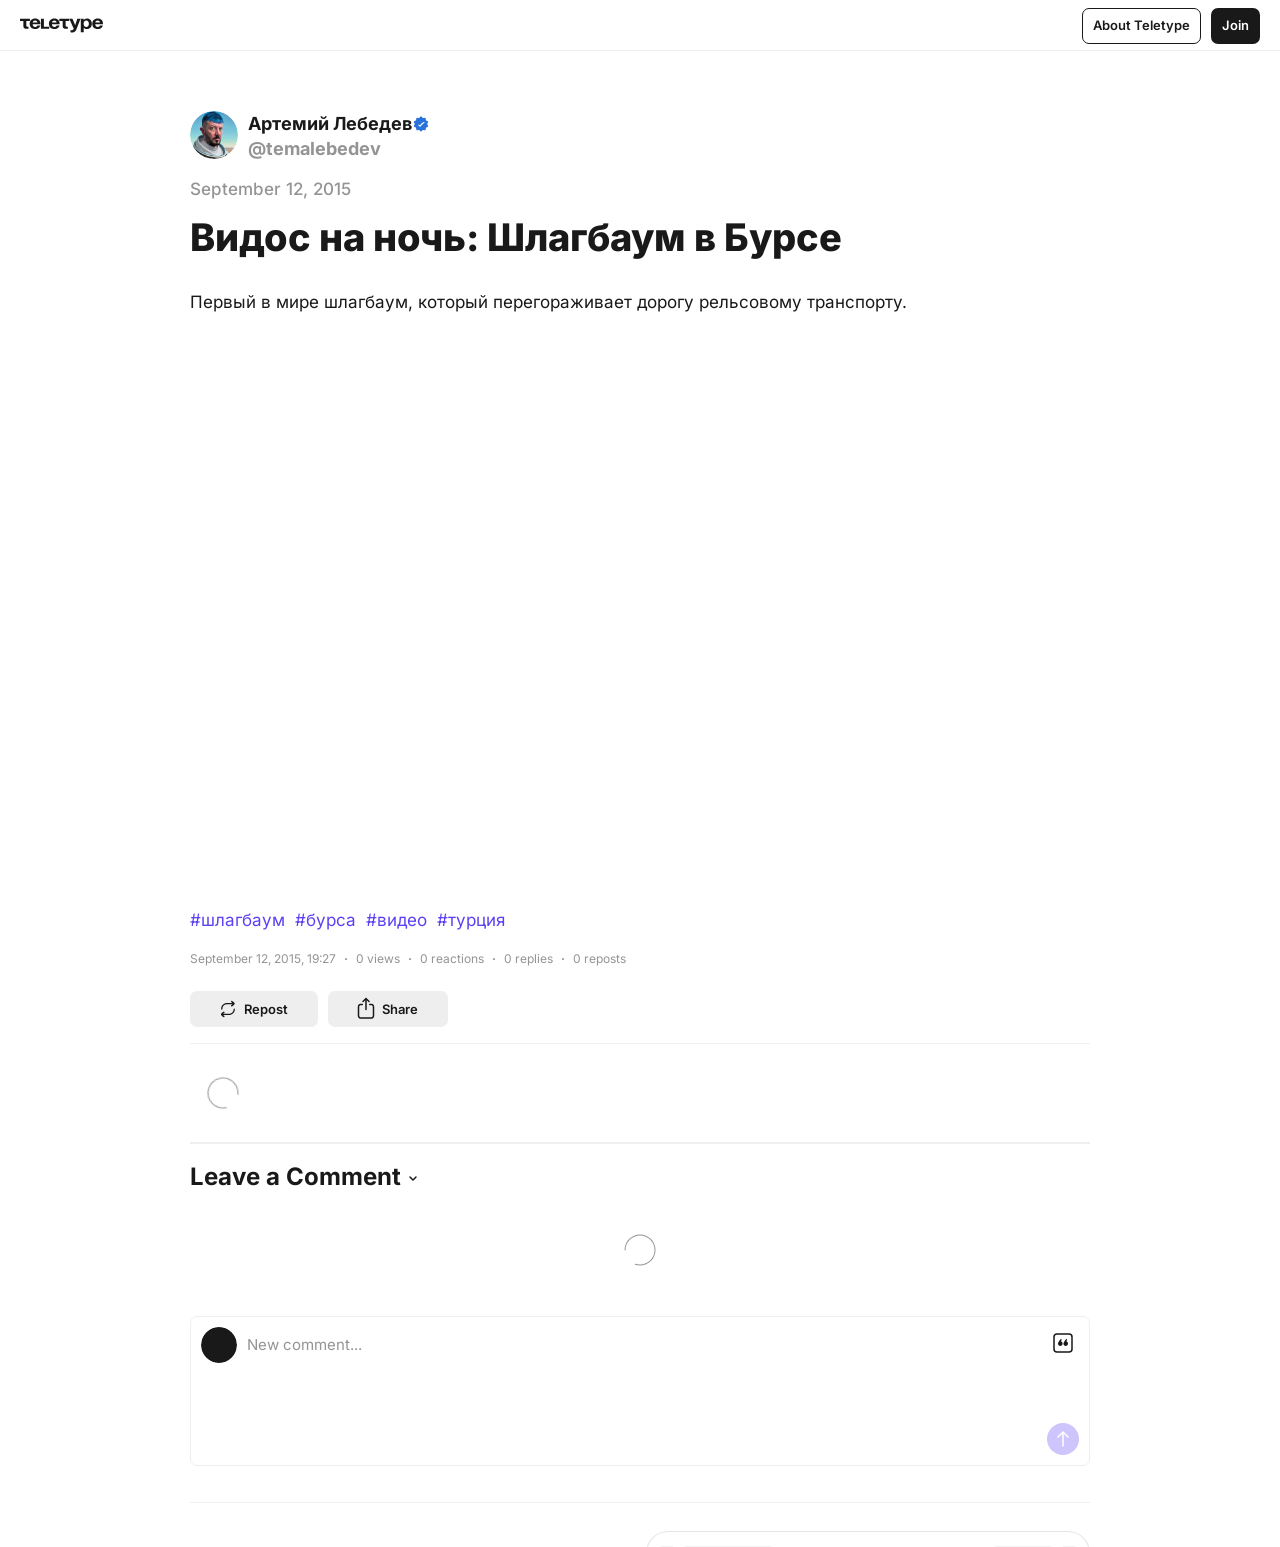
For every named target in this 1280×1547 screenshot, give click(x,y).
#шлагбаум (237, 920)
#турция (471, 920)
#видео (396, 920)
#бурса (325, 920)
